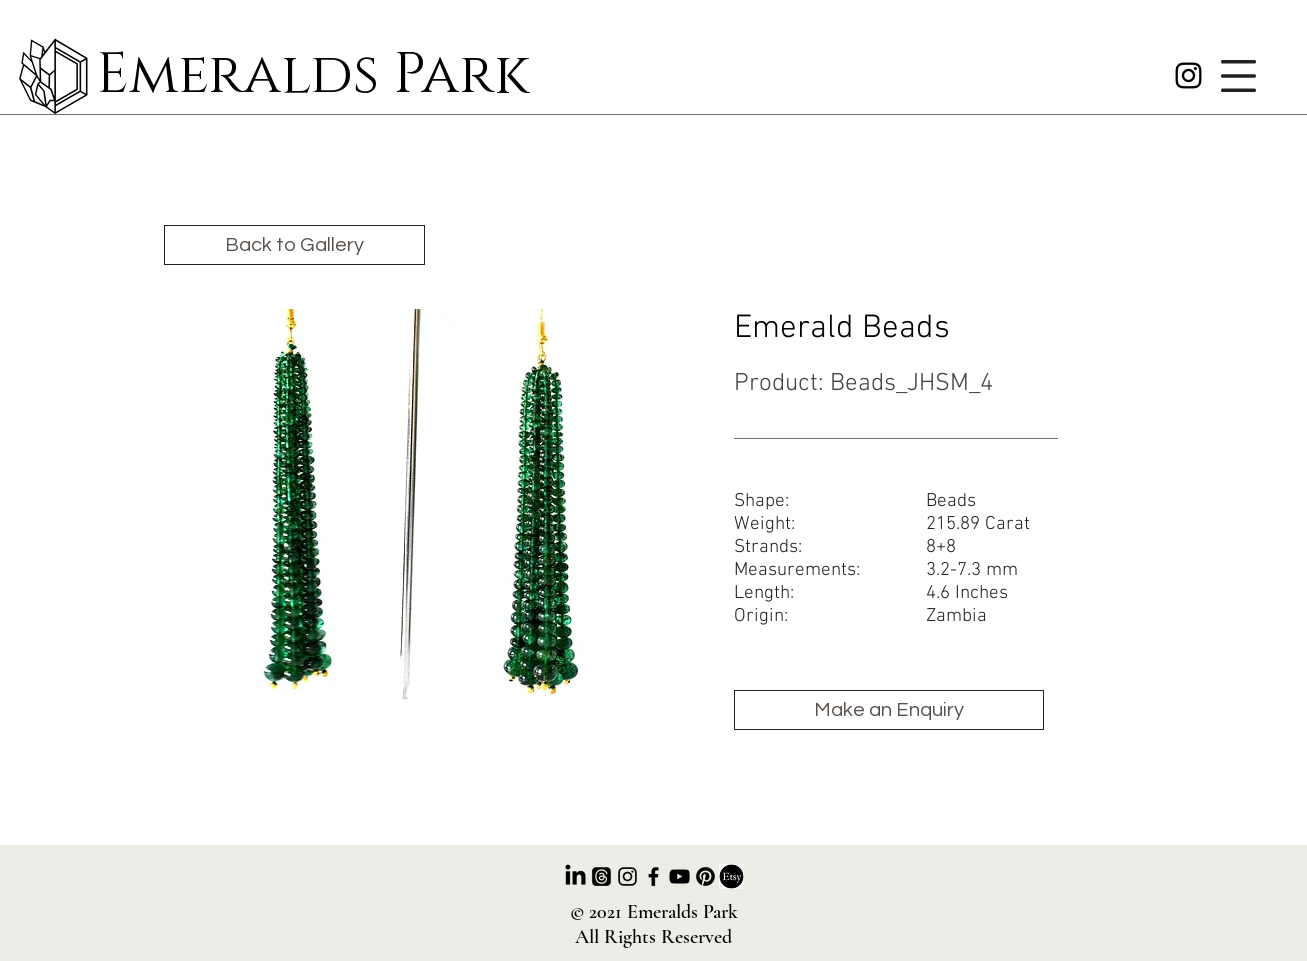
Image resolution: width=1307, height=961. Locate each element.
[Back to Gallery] (294, 245)
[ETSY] (731, 876)
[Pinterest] (705, 876)
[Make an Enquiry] (889, 710)
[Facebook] (653, 876)
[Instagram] (1188, 75)
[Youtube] (679, 876)
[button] (1238, 76)
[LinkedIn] (575, 876)
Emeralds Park (312, 75)
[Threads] (601, 876)
